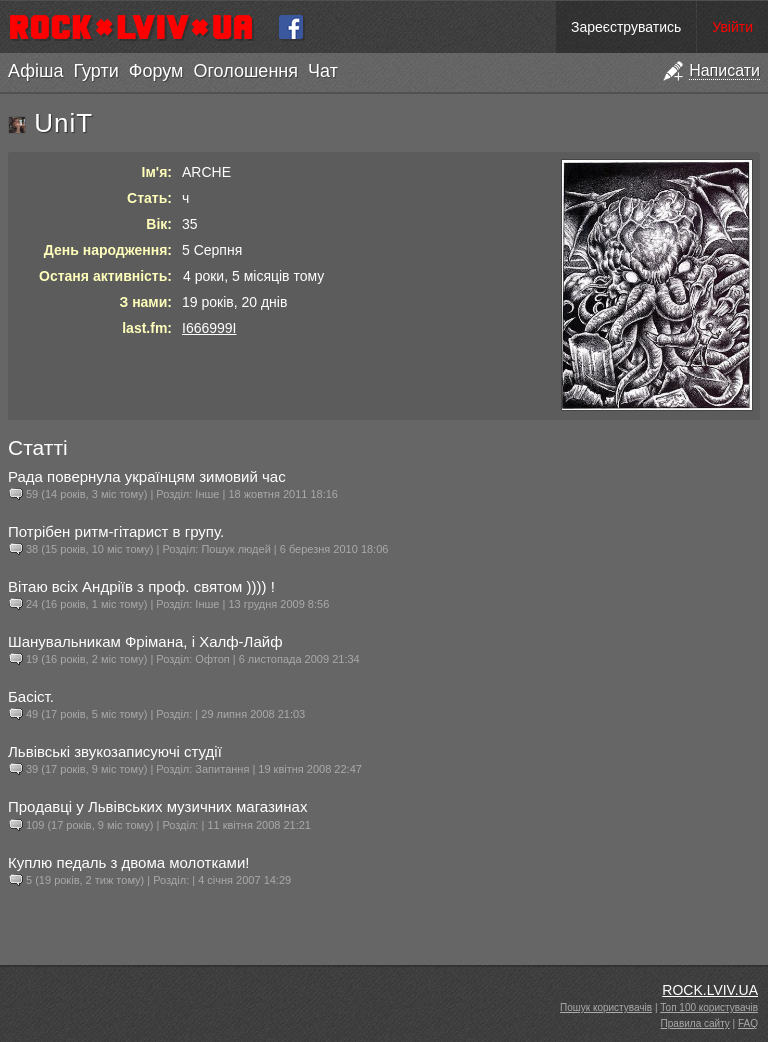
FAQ (748, 1023)
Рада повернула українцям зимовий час (147, 476)
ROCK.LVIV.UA (710, 990)
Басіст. (31, 696)
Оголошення (245, 71)
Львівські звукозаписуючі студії (115, 751)
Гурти (95, 71)
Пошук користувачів (606, 1007)
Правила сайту (695, 1023)
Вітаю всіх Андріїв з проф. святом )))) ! (141, 586)
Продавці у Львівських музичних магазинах (157, 806)
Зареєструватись (626, 27)
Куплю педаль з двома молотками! (128, 862)
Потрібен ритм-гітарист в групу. (116, 531)
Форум (156, 71)
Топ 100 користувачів (709, 1007)
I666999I (209, 328)
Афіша (35, 71)
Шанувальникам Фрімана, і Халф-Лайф (145, 641)
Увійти (732, 27)
